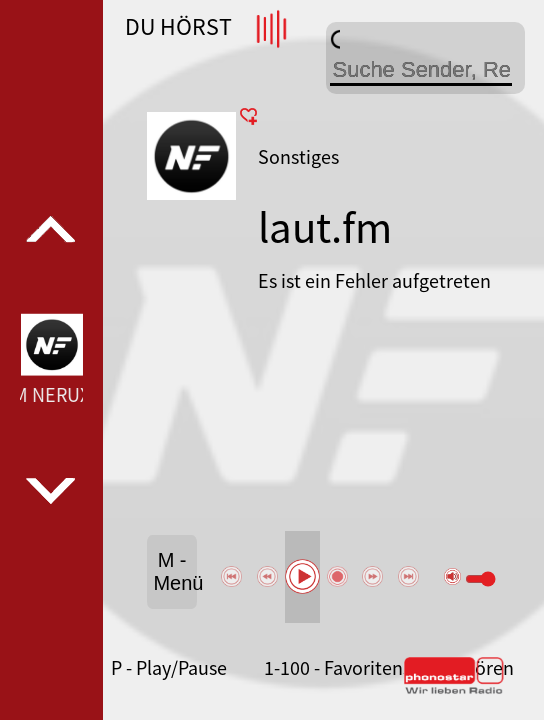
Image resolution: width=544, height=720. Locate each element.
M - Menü (174, 571)
